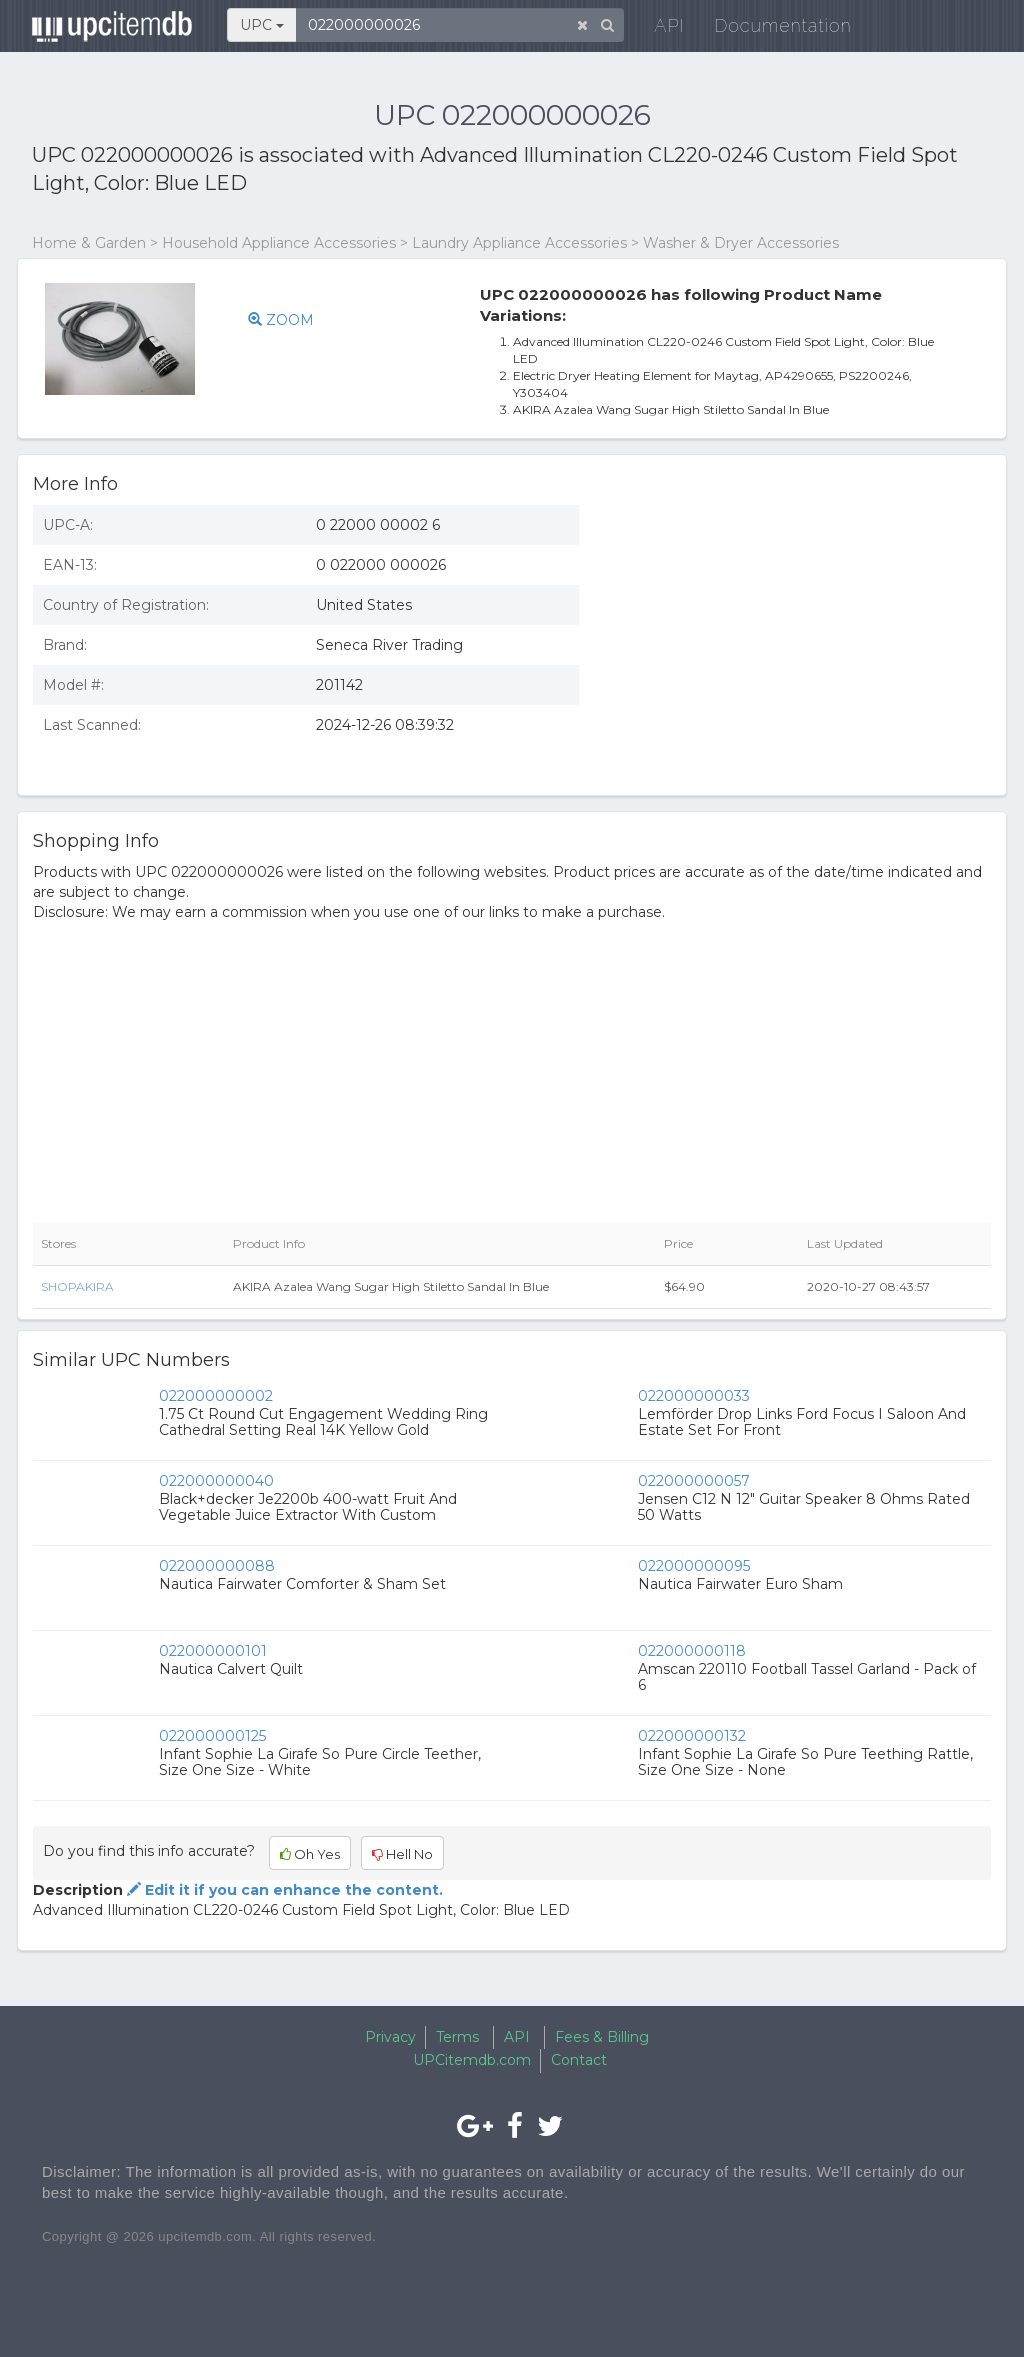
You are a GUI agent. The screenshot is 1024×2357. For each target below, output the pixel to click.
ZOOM (281, 320)
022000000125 (212, 1736)
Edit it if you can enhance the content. (283, 1890)
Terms (457, 2037)
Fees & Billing (602, 2037)
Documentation (771, 29)
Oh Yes (310, 1854)
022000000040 (216, 1481)
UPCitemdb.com (472, 2060)
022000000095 (694, 1566)
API (658, 29)
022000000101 (213, 1651)
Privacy (390, 2037)
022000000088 (217, 1566)
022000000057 (694, 1481)
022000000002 (216, 1396)
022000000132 (692, 1736)
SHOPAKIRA (77, 1286)
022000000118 (692, 1651)
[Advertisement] (800, 635)
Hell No (402, 1854)
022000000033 (694, 1396)
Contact (579, 2060)
